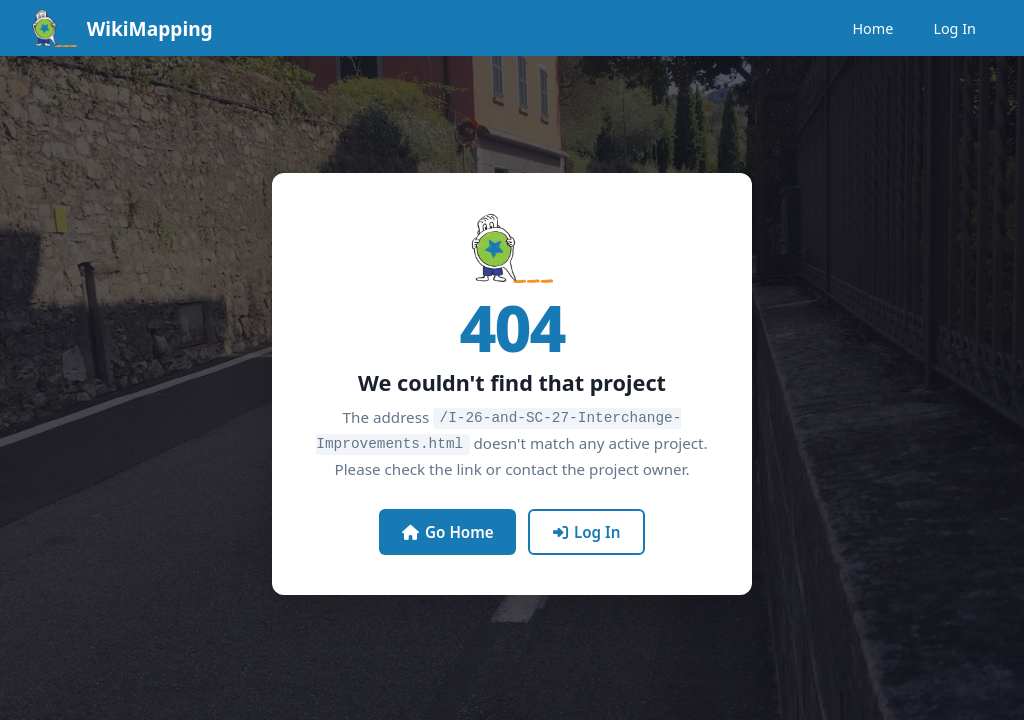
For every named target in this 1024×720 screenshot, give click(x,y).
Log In (954, 28)
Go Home (448, 530)
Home (872, 28)
